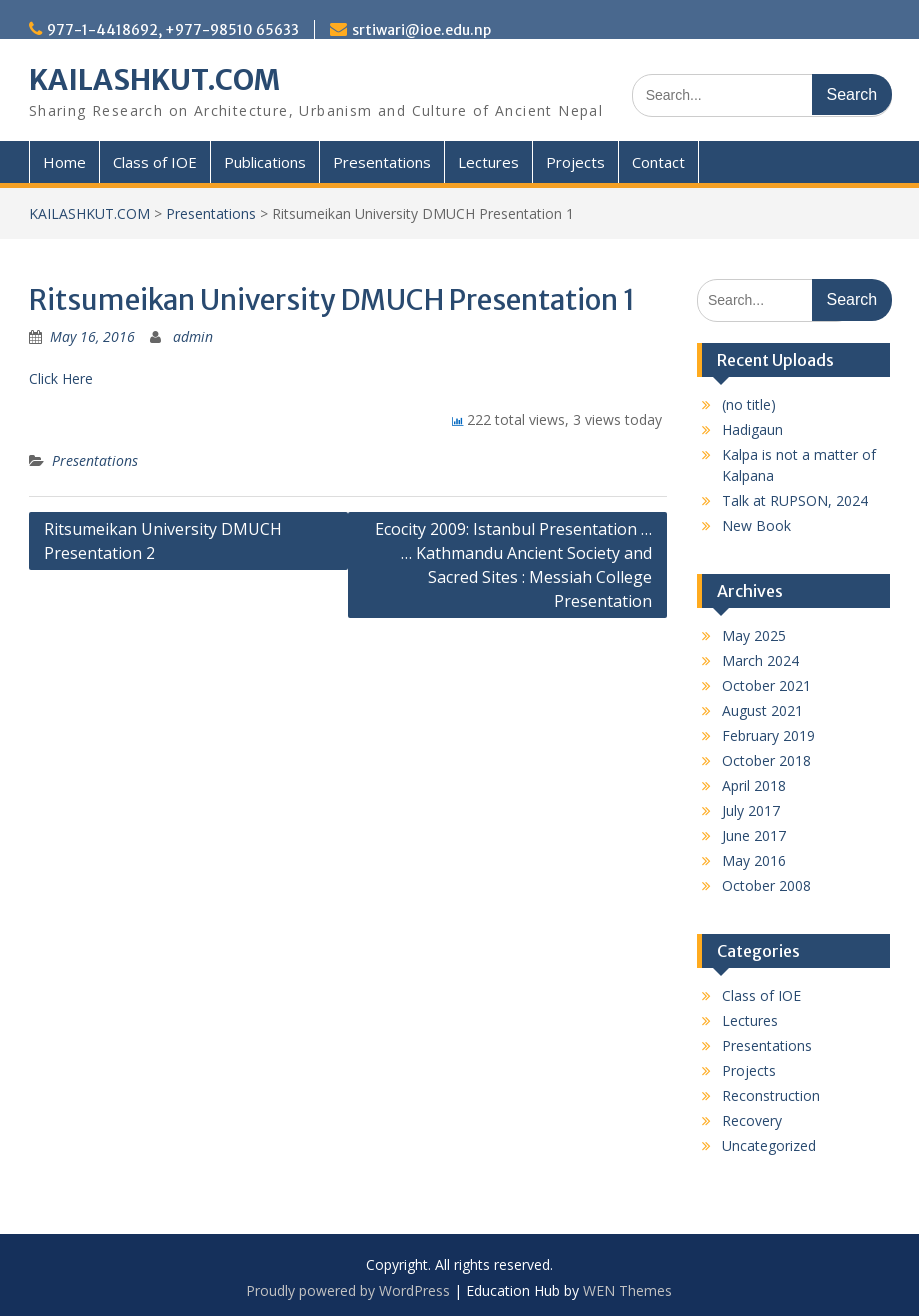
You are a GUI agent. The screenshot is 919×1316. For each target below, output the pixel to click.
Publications (265, 162)
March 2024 (760, 660)
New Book (756, 525)
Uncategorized (769, 1145)
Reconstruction (771, 1095)
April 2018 (754, 785)
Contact (658, 162)
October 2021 (766, 685)
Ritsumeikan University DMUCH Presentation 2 (163, 541)
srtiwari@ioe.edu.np (421, 30)
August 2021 (762, 710)
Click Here (61, 378)
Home (64, 162)
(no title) (749, 404)
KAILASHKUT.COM (154, 80)
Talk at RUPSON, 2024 (795, 500)
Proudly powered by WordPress (348, 1290)
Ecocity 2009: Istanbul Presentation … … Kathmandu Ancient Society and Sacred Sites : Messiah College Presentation (513, 565)
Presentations (382, 162)
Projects (575, 162)
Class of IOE (155, 162)
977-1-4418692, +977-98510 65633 (173, 30)
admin (193, 336)
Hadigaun (752, 429)
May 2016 (754, 860)
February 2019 (768, 735)
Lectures (488, 162)
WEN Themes (627, 1290)
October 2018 (766, 760)
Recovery (752, 1120)
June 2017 (754, 835)
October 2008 (766, 885)
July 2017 (751, 810)
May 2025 (754, 635)
